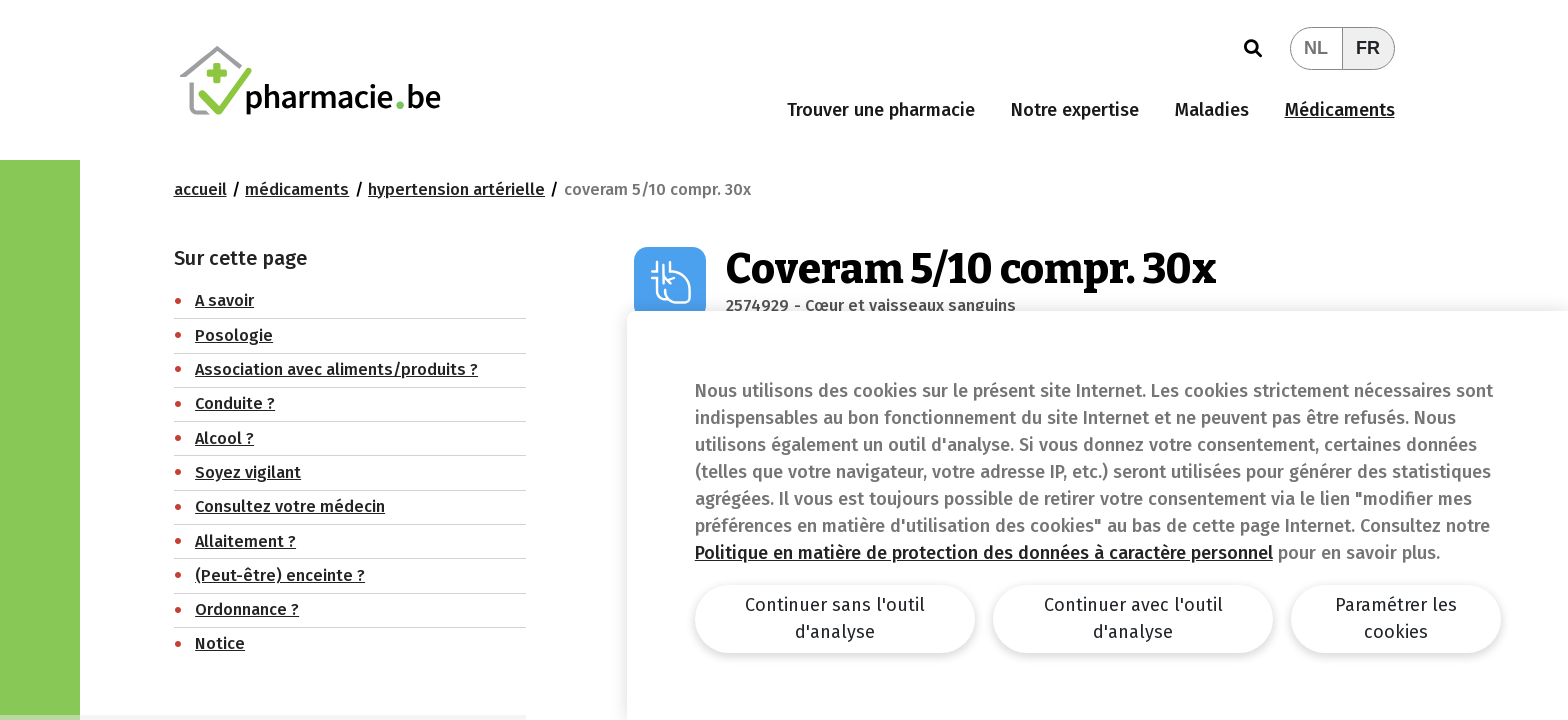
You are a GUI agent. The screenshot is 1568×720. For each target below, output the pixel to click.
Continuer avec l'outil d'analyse (1133, 618)
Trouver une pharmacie (881, 110)
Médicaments (1340, 110)
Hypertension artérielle (456, 189)
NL (1316, 48)
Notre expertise (1075, 110)
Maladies (1212, 110)
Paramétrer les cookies (1396, 618)
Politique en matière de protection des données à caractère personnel (984, 553)
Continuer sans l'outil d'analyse (835, 618)
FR (1368, 48)
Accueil (200, 189)
